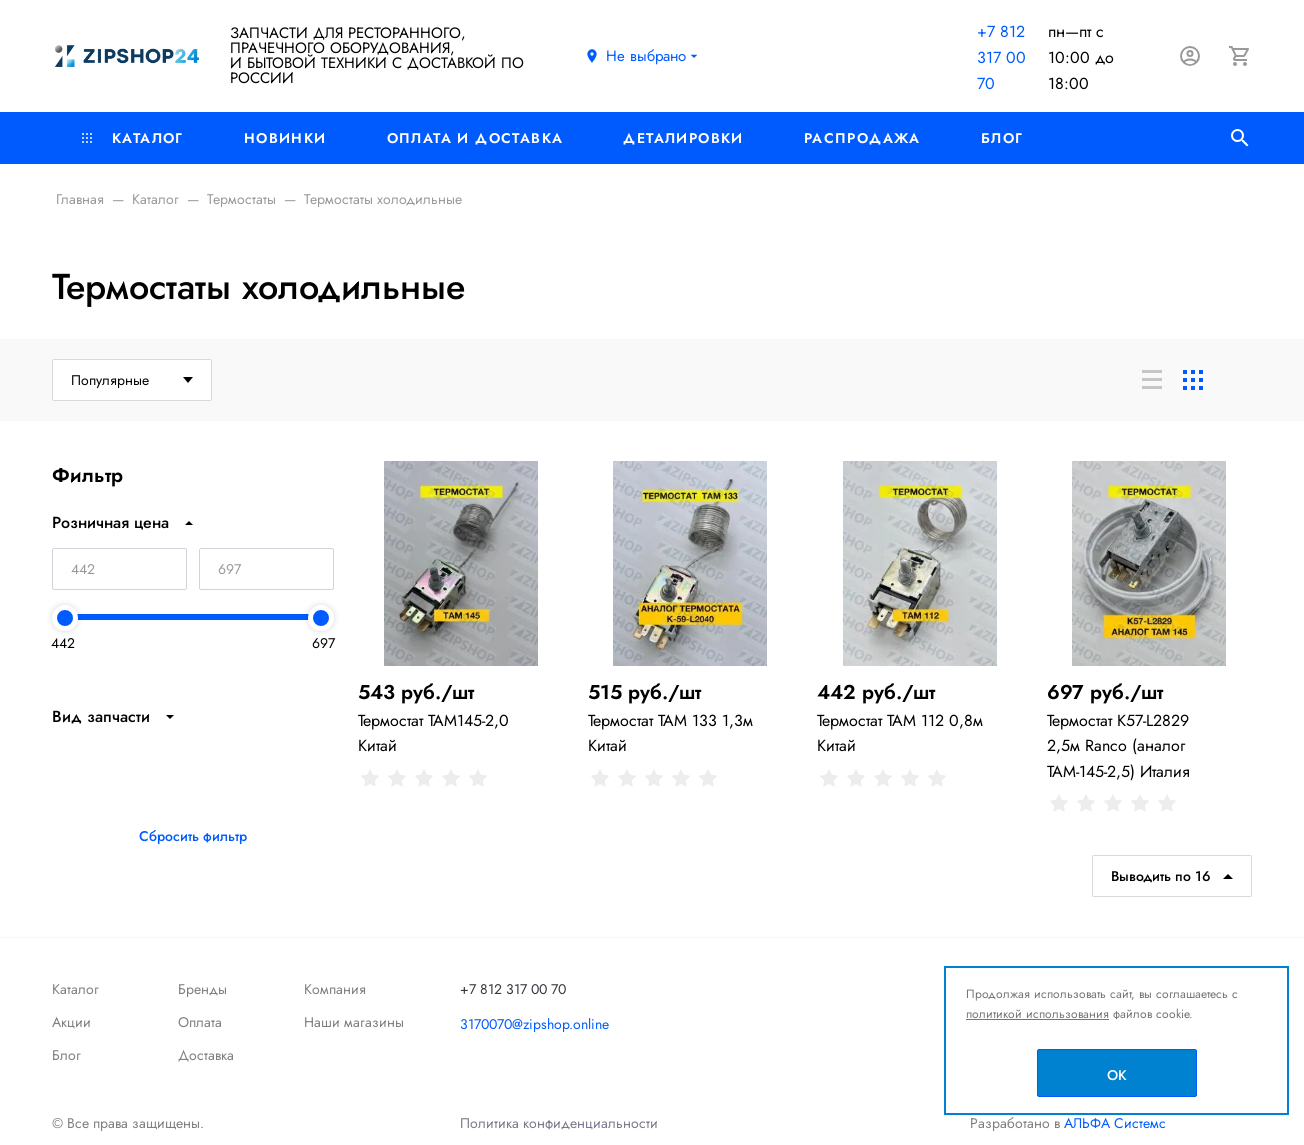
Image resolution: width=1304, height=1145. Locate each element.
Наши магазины (354, 1022)
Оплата (200, 1022)
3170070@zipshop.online (534, 1024)
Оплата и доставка (475, 138)
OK (1117, 1075)
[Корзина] (1240, 56)
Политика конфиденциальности (559, 1123)
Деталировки (683, 138)
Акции (71, 1022)
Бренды (202, 989)
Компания (335, 989)
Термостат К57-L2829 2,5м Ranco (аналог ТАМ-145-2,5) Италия (1118, 745)
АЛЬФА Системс (1113, 1123)
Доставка (206, 1055)
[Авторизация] (1190, 56)
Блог (1002, 138)
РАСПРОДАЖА (862, 138)
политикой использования (1037, 1014)
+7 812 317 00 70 (1001, 57)
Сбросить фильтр (193, 836)
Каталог (133, 138)
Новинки (285, 138)
